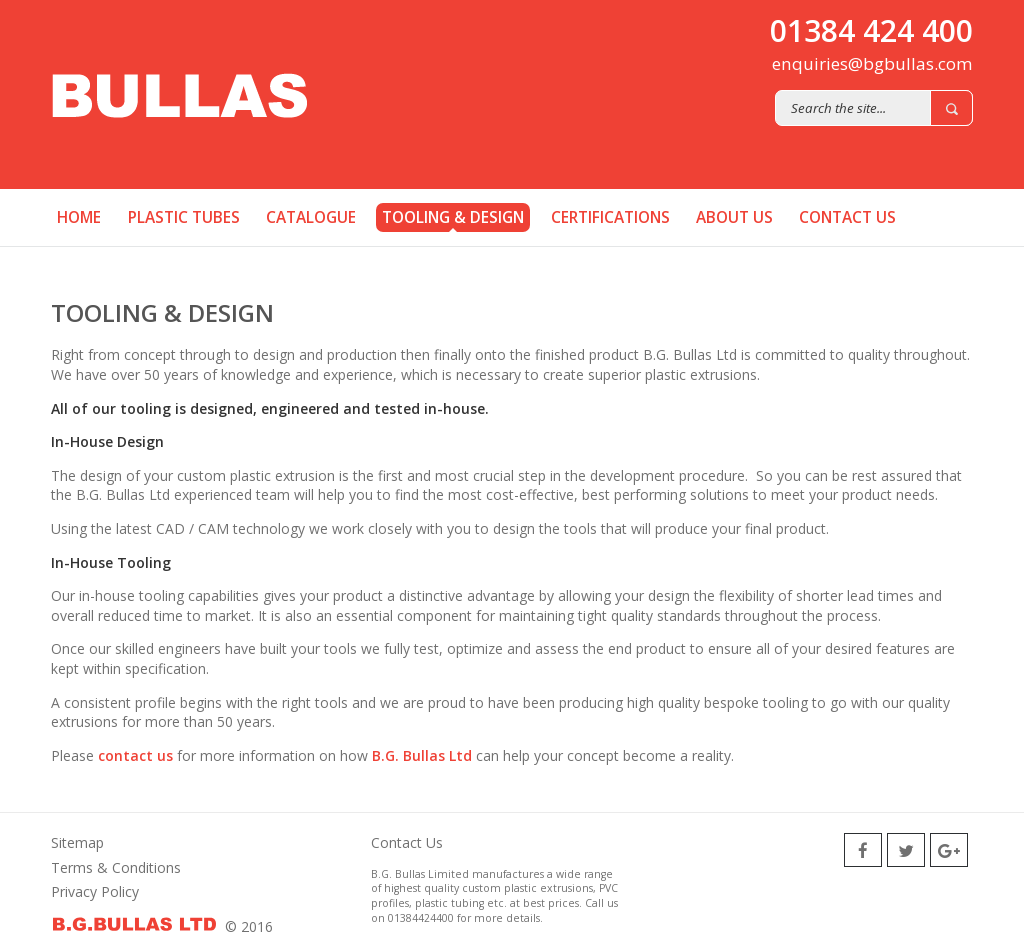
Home (79, 217)
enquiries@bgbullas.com (872, 63)
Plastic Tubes (184, 217)
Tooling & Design (453, 217)
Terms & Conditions (116, 867)
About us (734, 217)
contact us (133, 755)
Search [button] (951, 108)
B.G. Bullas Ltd (422, 755)
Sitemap (77, 842)
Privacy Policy (95, 891)
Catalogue (311, 217)
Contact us (847, 217)
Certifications (610, 217)
